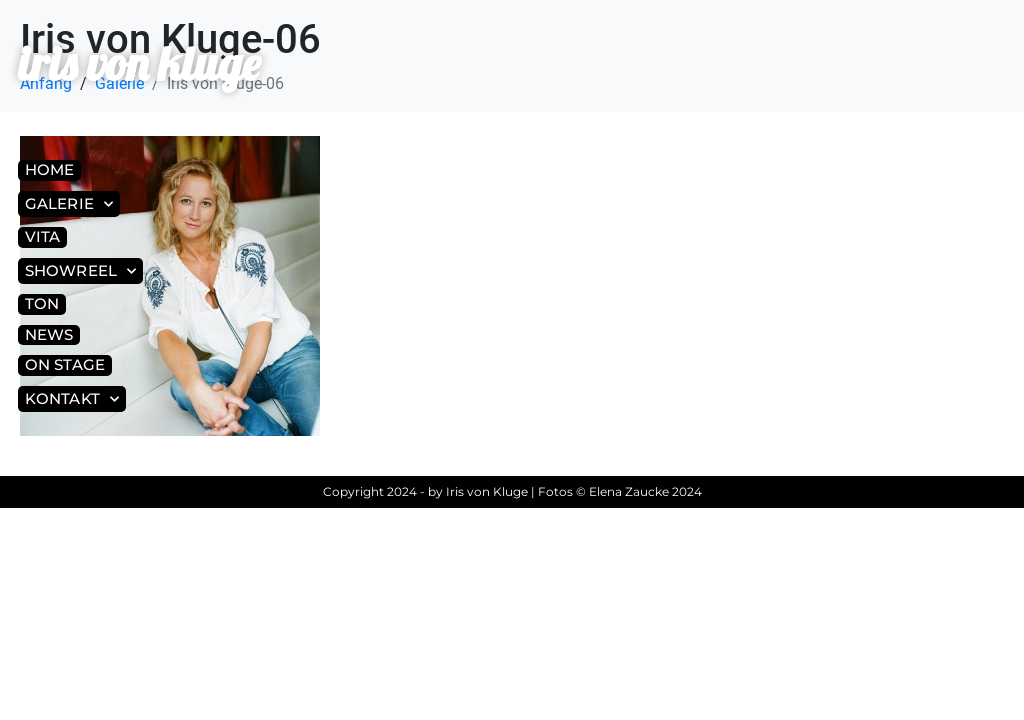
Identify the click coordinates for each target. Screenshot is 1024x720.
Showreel (80, 271)
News (49, 334)
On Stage (65, 364)
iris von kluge (139, 63)
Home (49, 169)
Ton (42, 303)
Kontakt (72, 399)
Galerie (69, 204)
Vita (42, 236)
